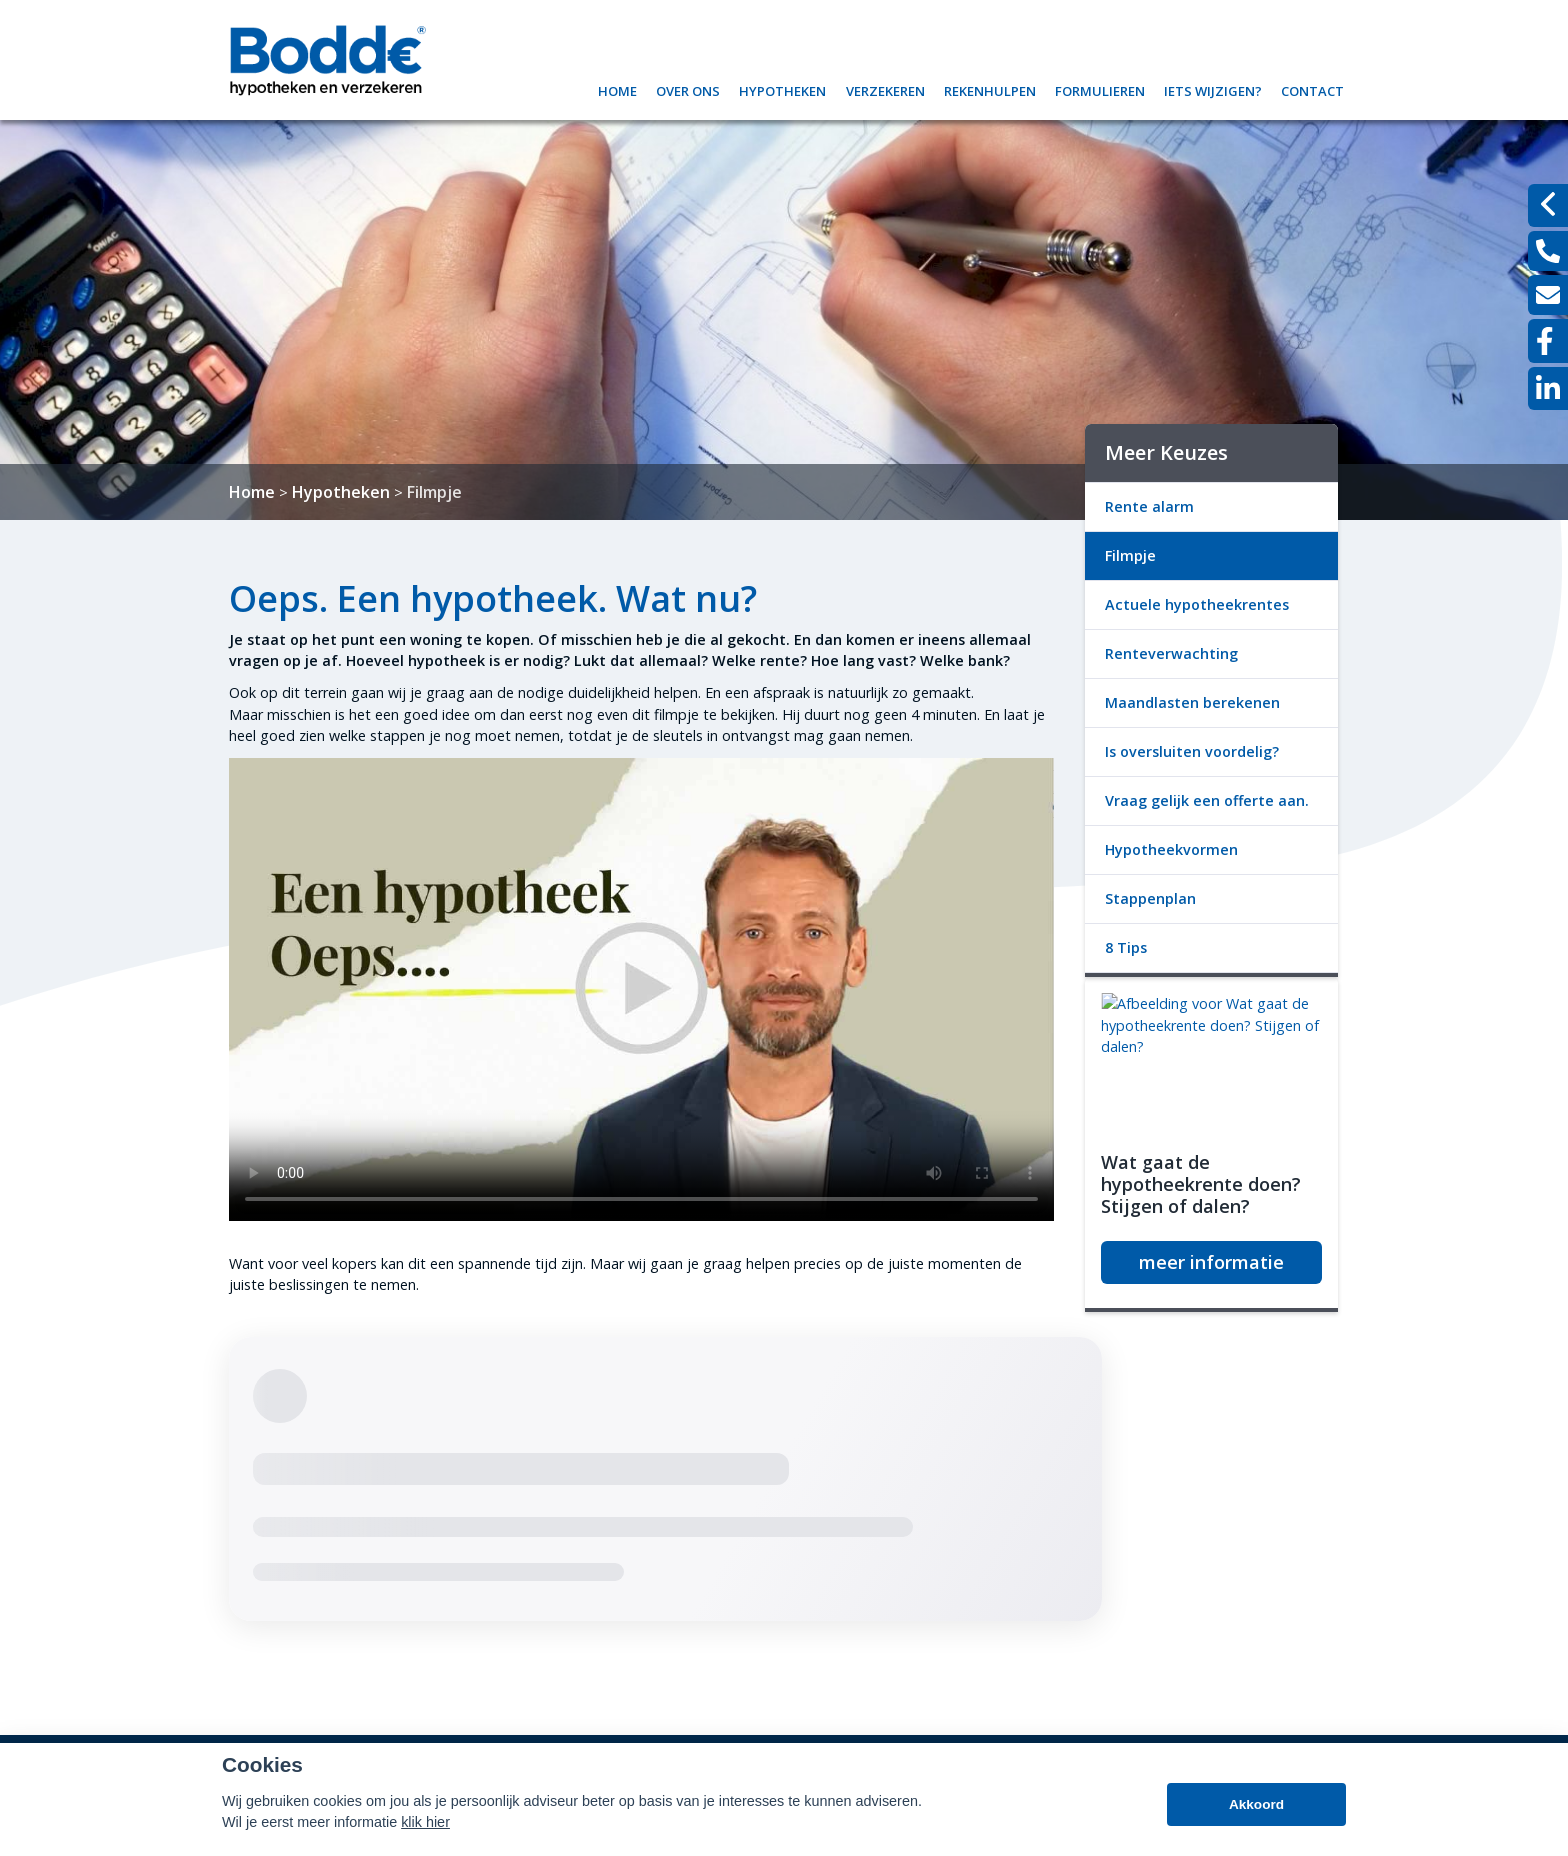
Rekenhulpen (990, 88)
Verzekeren (885, 88)
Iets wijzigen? (1213, 88)
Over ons (688, 88)
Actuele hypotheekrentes (1197, 604)
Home (617, 88)
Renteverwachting (1171, 653)
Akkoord (1256, 1804)
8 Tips (1126, 947)
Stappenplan (1150, 898)
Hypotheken (782, 88)
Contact (1312, 88)
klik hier (425, 1822)
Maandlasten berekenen (1192, 702)
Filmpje (434, 492)
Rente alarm (1149, 506)
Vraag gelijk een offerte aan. (1207, 800)
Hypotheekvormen (1171, 849)
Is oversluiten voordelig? (1192, 751)
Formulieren (1100, 88)
